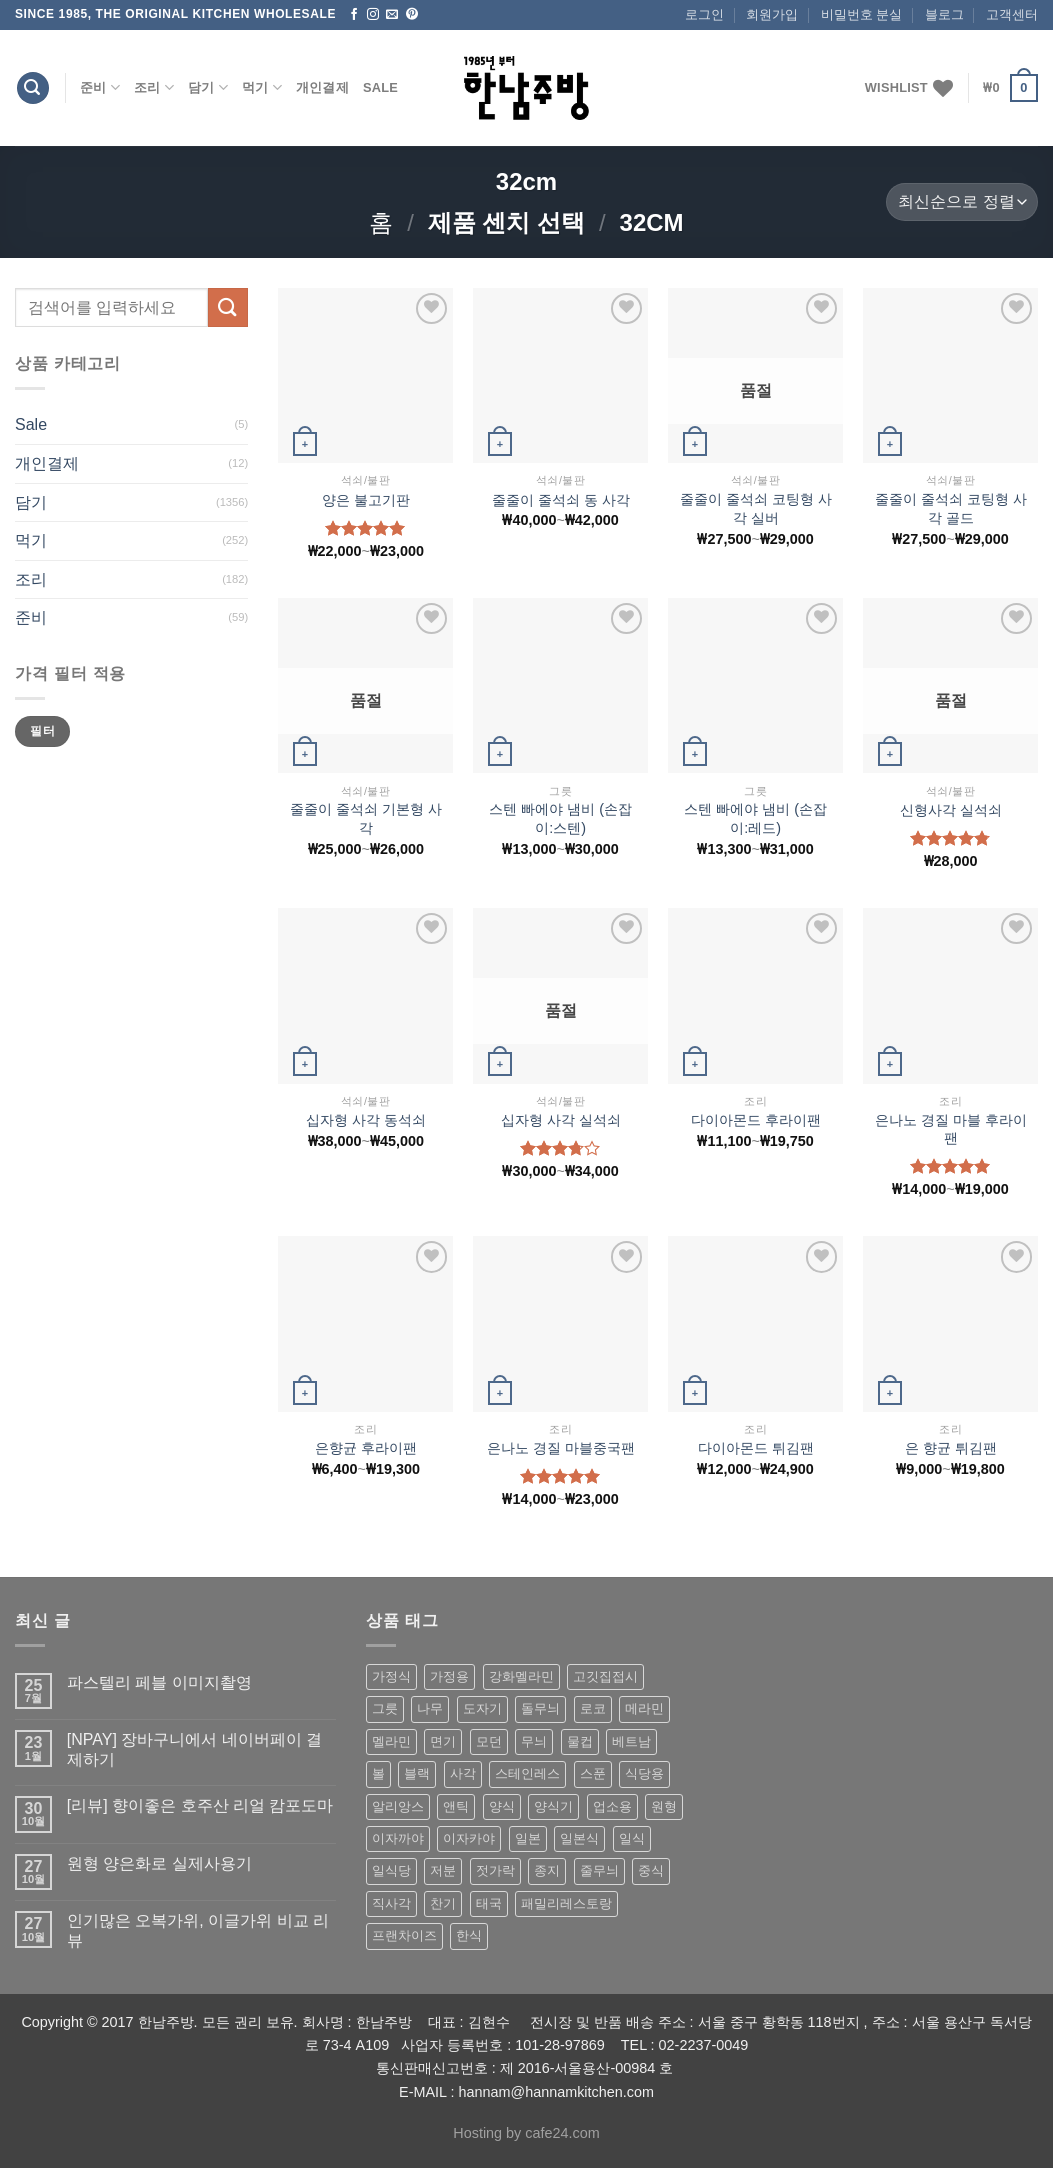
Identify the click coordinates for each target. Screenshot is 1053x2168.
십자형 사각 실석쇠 (561, 1120)
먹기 (262, 87)
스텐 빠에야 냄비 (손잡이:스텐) (560, 818)
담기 (208, 87)
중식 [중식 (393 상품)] (651, 1870)
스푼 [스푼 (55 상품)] (593, 1773)
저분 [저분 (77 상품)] (443, 1870)
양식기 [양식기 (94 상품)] (553, 1806)
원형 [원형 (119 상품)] (664, 1806)
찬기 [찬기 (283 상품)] (443, 1903)
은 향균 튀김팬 (951, 1448)
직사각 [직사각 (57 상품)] (391, 1903)
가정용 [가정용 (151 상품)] (449, 1676)
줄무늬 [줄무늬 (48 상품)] (599, 1870)
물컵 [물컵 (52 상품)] (580, 1741)
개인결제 (322, 87)
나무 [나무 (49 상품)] (430, 1708)
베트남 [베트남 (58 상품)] (631, 1741)
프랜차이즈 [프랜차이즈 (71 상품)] (404, 1935)
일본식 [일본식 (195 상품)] (579, 1838)
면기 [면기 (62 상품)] (443, 1741)
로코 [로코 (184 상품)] (593, 1708)
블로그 (944, 14)
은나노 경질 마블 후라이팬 (951, 1129)
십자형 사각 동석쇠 (366, 1120)
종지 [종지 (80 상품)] (547, 1870)
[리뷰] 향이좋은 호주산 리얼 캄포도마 (200, 1805)
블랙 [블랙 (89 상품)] (417, 1773)
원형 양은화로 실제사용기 (159, 1863)
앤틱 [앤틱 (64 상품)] (456, 1806)
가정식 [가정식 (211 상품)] (391, 1676)
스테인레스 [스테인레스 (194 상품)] (527, 1773)
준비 (100, 87)
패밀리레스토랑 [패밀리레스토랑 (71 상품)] (566, 1903)
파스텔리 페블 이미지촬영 (159, 1682)
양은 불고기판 (366, 500)
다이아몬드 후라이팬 (756, 1120)
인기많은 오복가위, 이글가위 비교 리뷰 (198, 1930)
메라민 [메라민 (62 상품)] (644, 1708)
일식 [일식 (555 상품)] (632, 1838)
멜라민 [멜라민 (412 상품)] (391, 1741)
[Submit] (228, 307)
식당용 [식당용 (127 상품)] (644, 1773)
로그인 (704, 14)
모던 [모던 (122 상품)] (489, 1741)
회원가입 (772, 14)
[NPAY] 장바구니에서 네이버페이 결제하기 (194, 1749)
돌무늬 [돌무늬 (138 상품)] (540, 1708)
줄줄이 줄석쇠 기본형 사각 (366, 818)
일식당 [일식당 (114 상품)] (391, 1870)
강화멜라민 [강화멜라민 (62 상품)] (521, 1676)
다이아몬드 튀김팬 (756, 1448)
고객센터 (1012, 14)
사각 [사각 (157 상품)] (463, 1773)
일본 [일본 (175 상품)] (528, 1838)
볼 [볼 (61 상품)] (378, 1773)
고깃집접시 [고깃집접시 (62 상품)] (605, 1676)
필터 (42, 731)
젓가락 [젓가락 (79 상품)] (495, 1870)
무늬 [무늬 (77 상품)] (534, 1741)
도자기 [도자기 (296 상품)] (482, 1708)
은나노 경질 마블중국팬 (561, 1448)
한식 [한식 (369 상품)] (469, 1935)
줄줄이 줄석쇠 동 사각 (561, 500)
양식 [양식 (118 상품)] (502, 1806)
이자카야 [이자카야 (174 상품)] (469, 1838)
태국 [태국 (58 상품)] (489, 1903)
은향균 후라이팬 (366, 1448)
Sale (380, 87)
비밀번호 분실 (862, 14)
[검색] (33, 88)
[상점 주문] (962, 202)
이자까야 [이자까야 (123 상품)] (398, 1838)
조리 (154, 87)
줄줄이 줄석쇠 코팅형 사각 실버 (756, 508)
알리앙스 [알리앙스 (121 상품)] (398, 1806)
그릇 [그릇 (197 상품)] (385, 1708)
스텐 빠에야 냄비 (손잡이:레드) (755, 818)
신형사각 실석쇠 (951, 810)
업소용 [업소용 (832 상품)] (612, 1806)
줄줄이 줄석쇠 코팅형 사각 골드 (951, 508)
